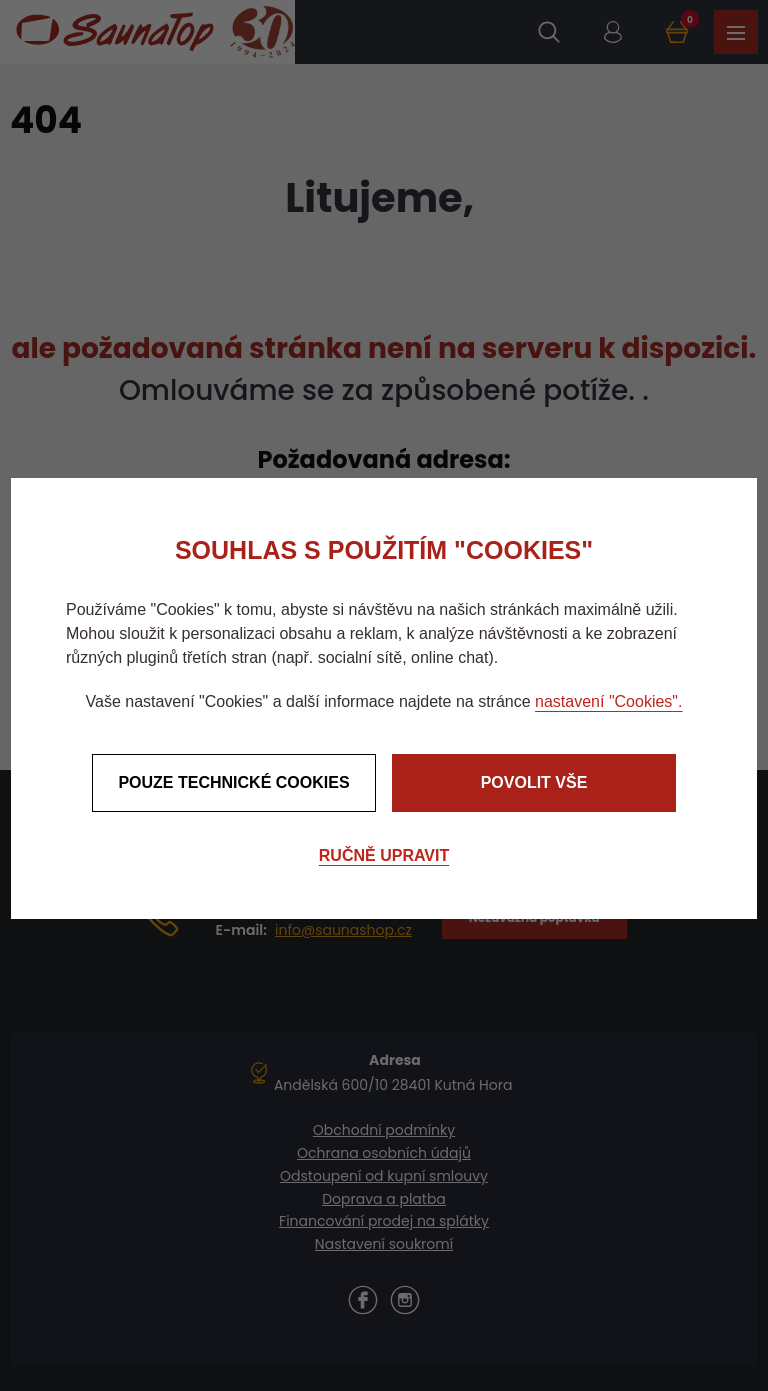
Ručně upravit (384, 855)
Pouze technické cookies (233, 782)
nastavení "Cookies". (608, 701)
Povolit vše (534, 782)
